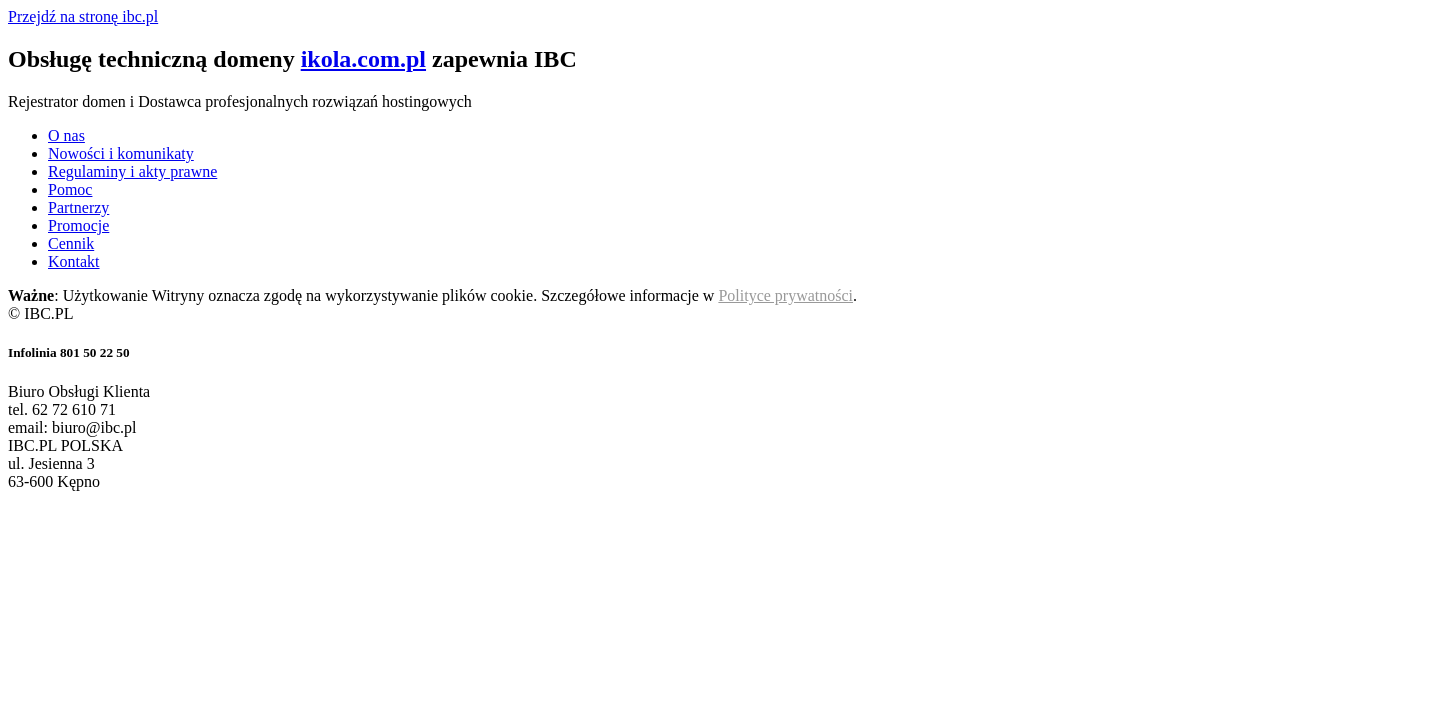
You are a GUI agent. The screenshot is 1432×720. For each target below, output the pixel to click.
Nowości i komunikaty (121, 153)
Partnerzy (78, 207)
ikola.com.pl (363, 59)
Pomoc (70, 189)
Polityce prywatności (785, 295)
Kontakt (74, 261)
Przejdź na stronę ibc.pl (83, 16)
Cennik (71, 243)
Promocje (78, 225)
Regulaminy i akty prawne (132, 171)
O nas (66, 135)
